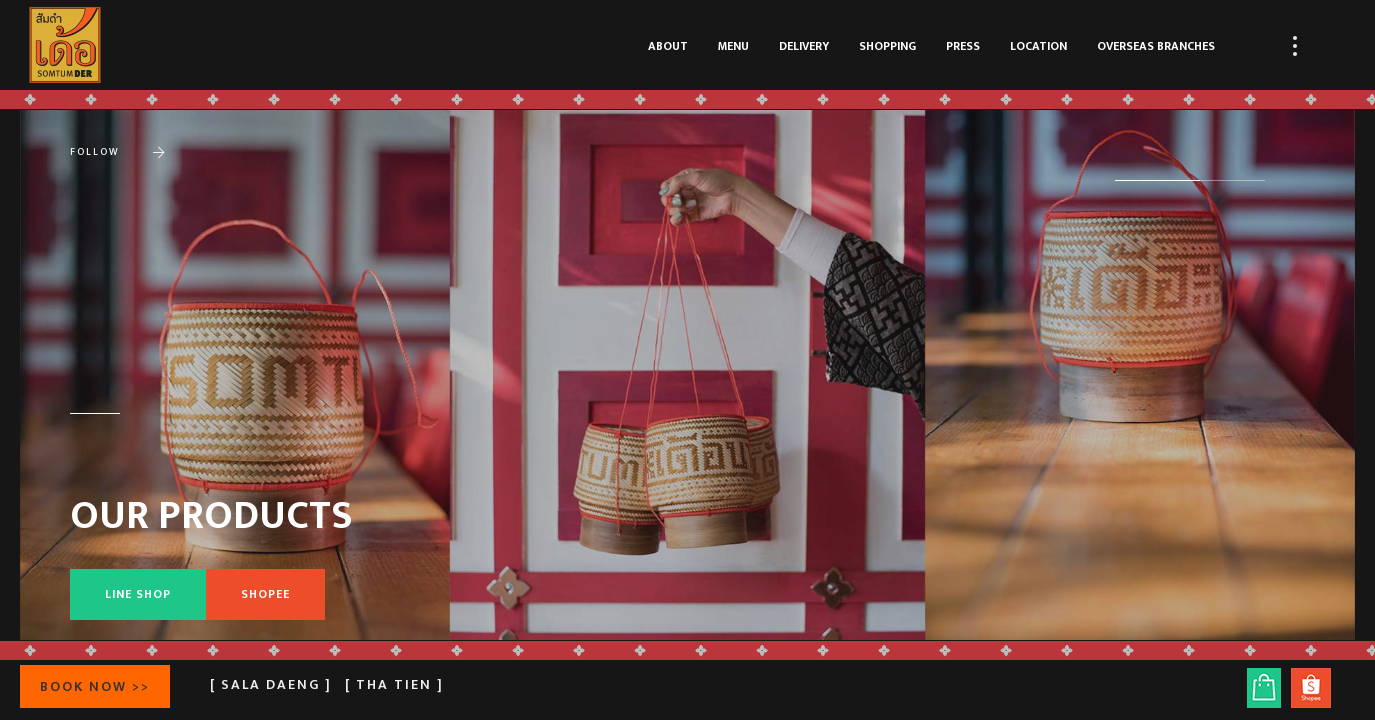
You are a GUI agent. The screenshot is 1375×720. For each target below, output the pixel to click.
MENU (733, 46)
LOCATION (1038, 46)
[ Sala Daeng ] (271, 684)
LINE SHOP (138, 594)
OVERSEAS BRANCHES (1156, 46)
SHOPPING (887, 46)
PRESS (963, 46)
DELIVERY (804, 46)
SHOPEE (265, 594)
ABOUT (668, 46)
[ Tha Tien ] (394, 684)
